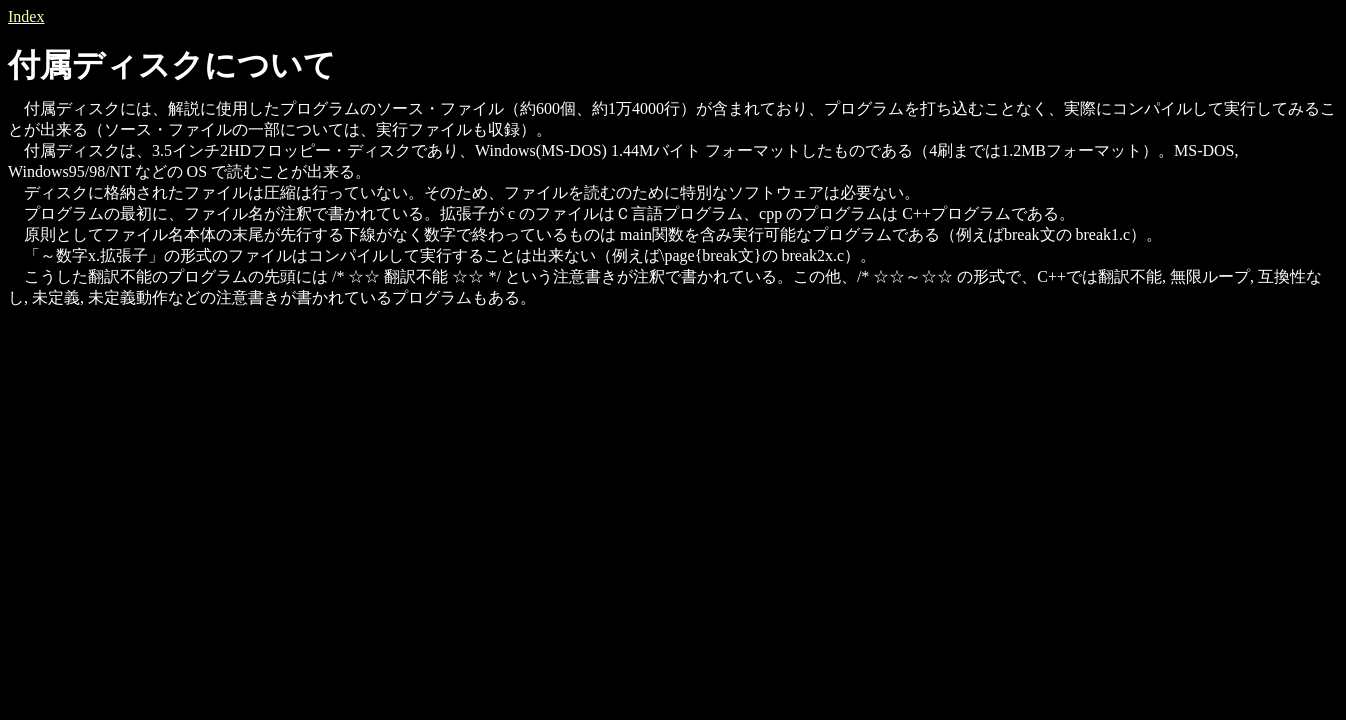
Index (26, 16)
